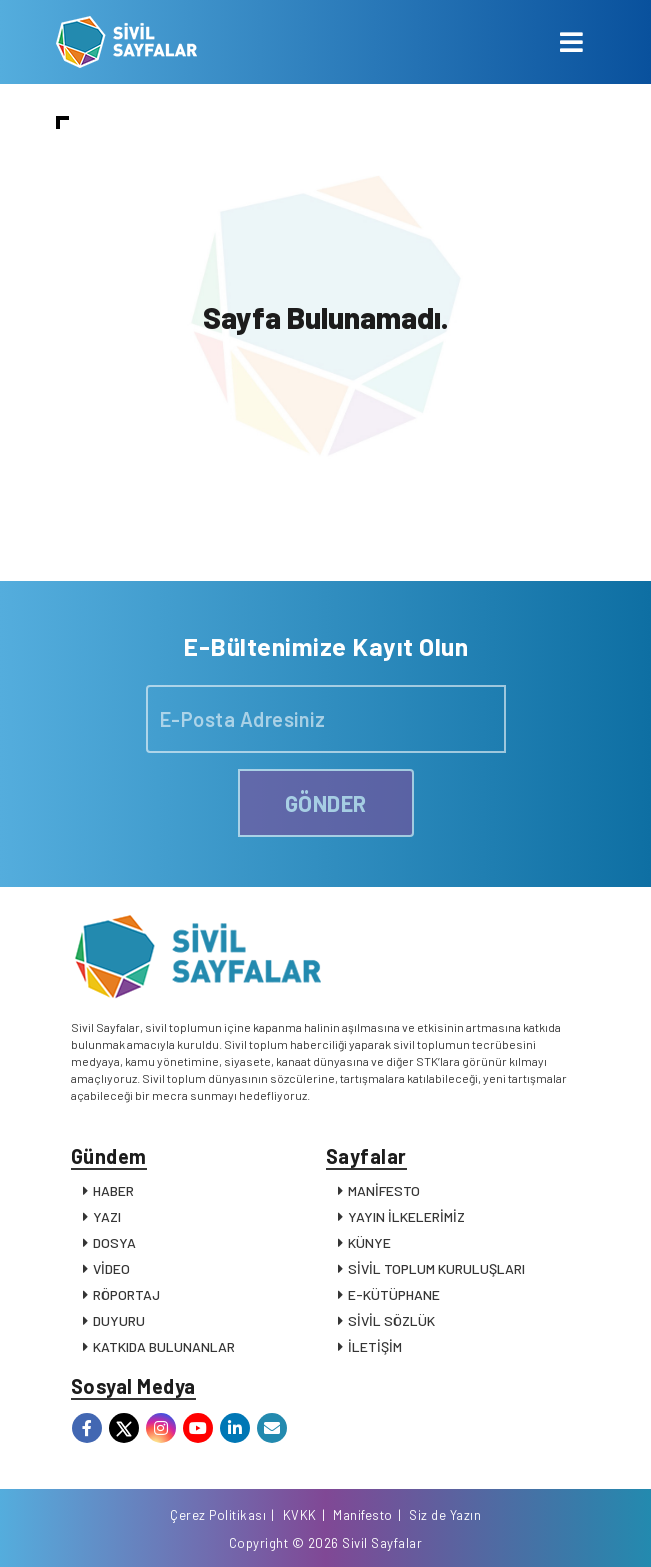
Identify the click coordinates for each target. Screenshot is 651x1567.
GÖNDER (326, 803)
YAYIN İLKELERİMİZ (406, 1216)
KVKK (300, 1515)
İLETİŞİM (375, 1346)
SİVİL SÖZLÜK (391, 1320)
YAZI (107, 1216)
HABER (113, 1190)
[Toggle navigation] (571, 42)
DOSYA (114, 1242)
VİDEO (111, 1268)
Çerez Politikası (218, 1515)
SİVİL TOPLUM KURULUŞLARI (436, 1268)
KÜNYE (369, 1242)
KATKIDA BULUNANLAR (164, 1346)
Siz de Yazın (445, 1515)
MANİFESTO (384, 1190)
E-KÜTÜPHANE (394, 1294)
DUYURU (119, 1320)
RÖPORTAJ (126, 1294)
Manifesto (363, 1515)
